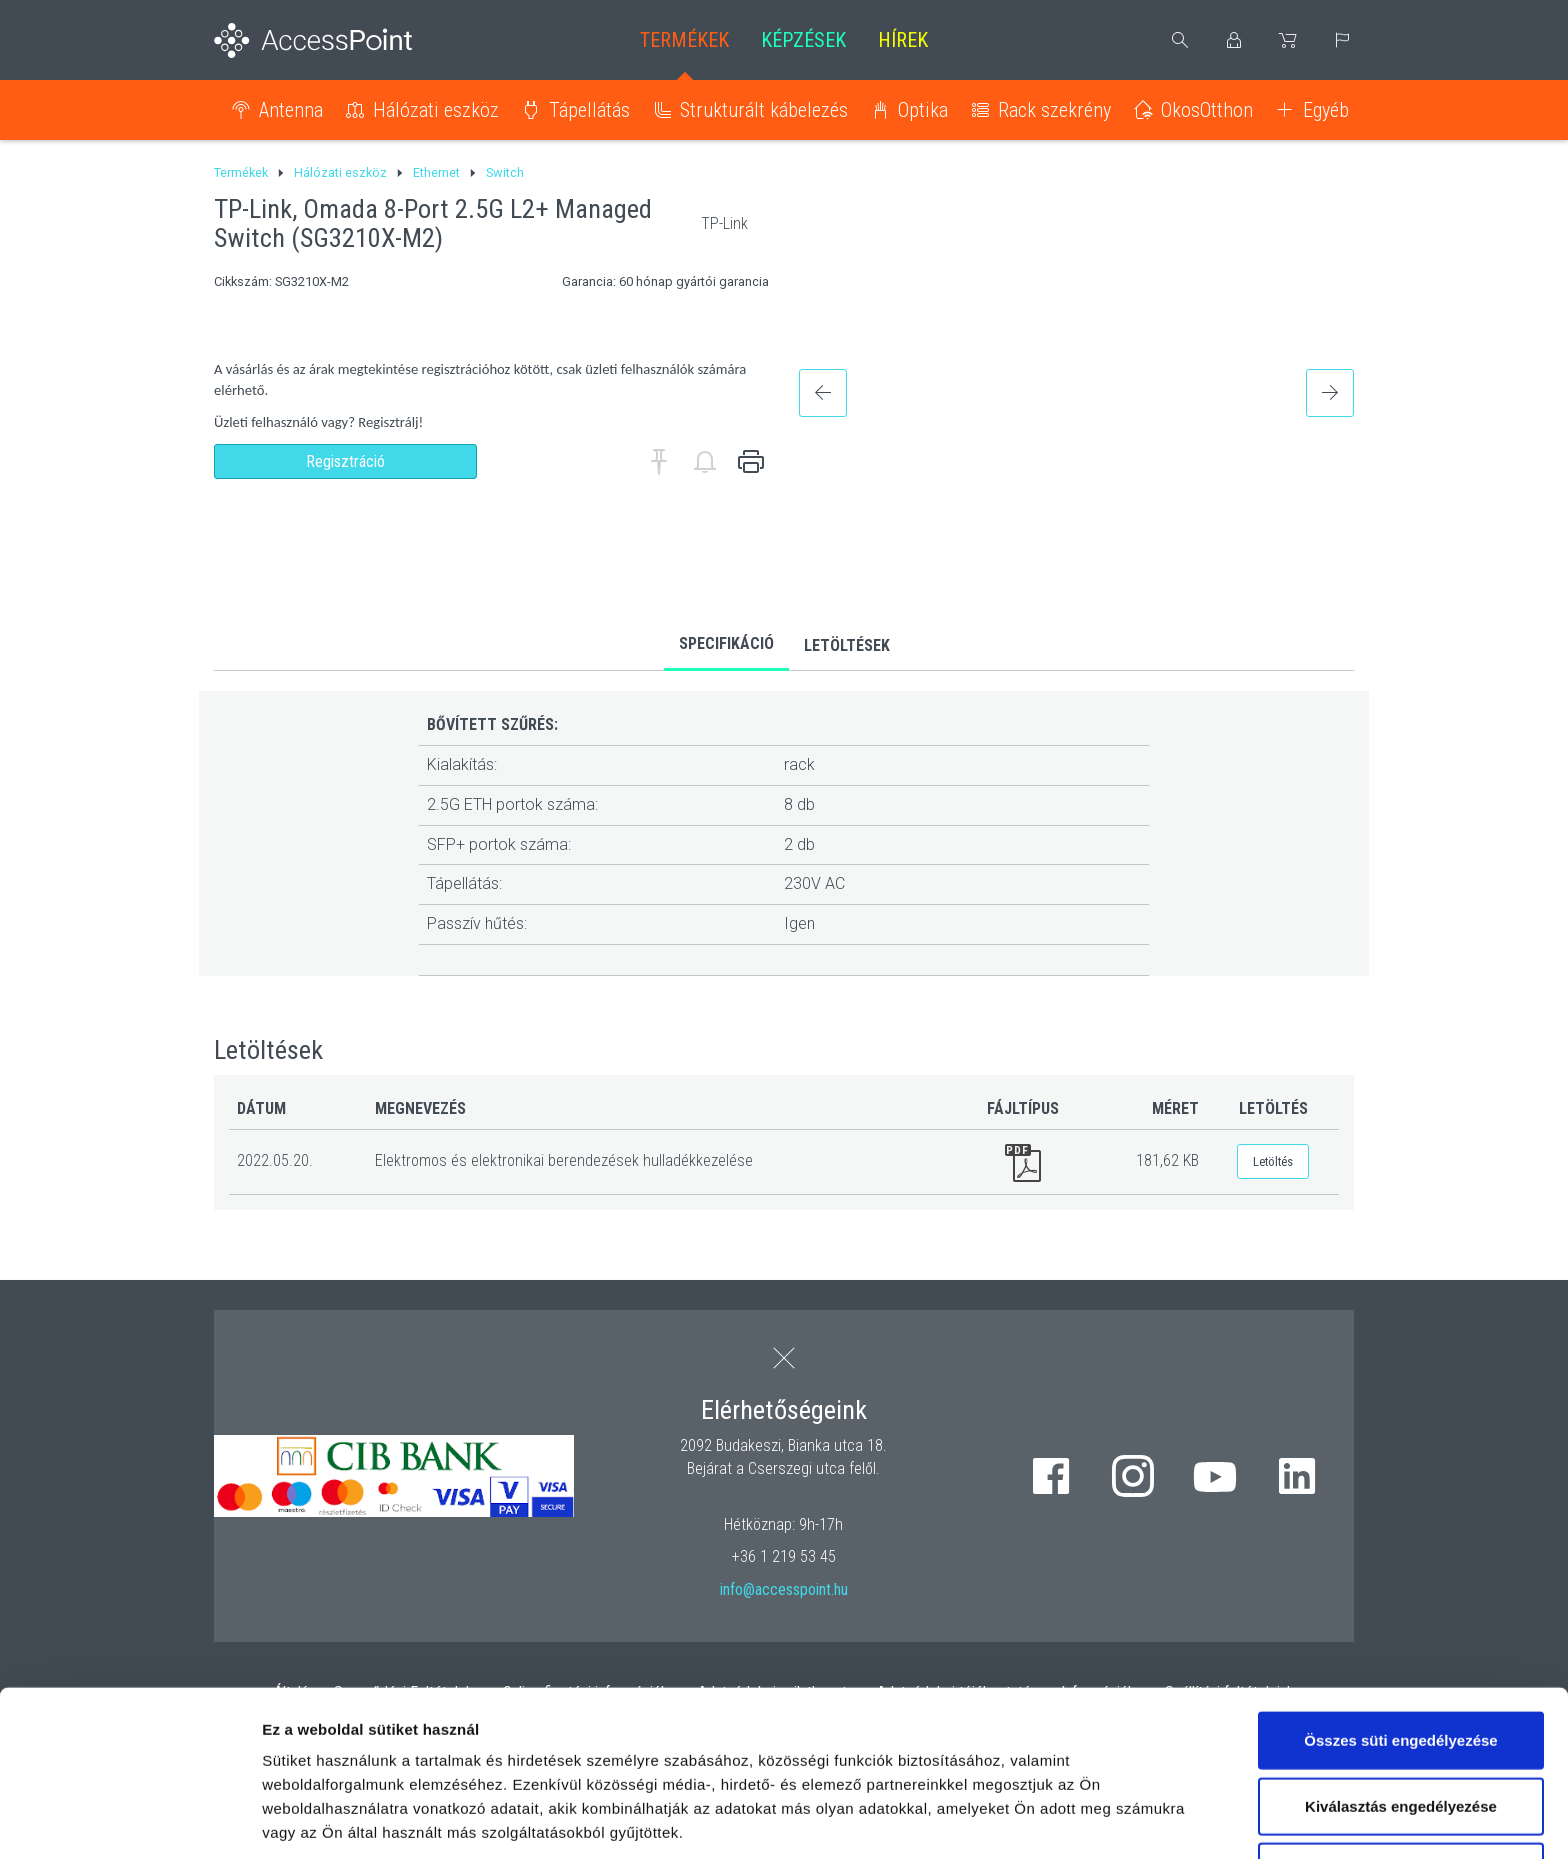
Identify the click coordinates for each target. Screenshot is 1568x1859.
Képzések (803, 40)
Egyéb (1326, 110)
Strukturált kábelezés (764, 110)
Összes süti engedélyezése (1400, 1584)
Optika (923, 110)
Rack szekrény (1054, 110)
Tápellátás (589, 110)
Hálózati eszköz (436, 110)
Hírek (903, 40)
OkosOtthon (1207, 110)
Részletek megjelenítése (349, 1819)
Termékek (684, 40)
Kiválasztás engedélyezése (1401, 1650)
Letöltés (1273, 1161)
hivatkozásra (611, 1724)
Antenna (291, 110)
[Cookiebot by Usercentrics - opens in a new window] (129, 1820)
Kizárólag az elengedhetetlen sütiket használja (1401, 1727)
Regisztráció (345, 461)
